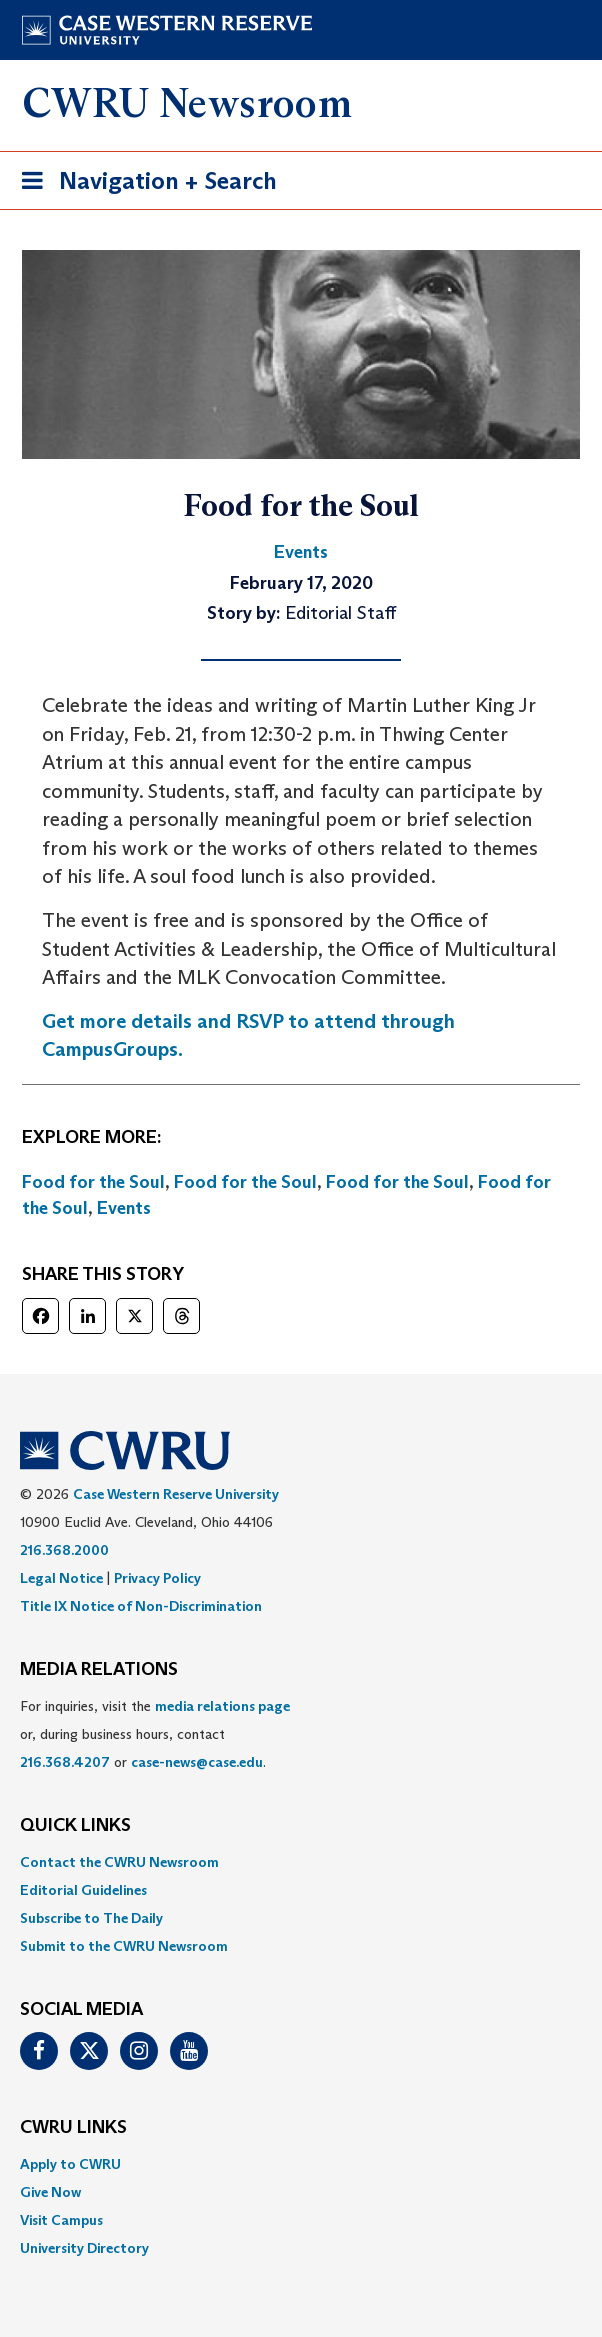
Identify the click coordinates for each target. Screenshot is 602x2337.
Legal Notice (61, 1578)
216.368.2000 (64, 1550)
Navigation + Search (143, 184)
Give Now (50, 2192)
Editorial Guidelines (83, 1890)
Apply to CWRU (70, 2164)
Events (124, 1208)
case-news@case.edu (197, 1762)
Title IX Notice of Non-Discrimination (141, 1606)
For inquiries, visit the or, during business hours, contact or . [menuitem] (155, 1734)
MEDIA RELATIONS (99, 1670)
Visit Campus (61, 2220)
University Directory (84, 2248)
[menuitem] (301, 1862)
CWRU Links (73, 2128)
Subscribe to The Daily (91, 1918)
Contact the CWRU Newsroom (119, 1862)
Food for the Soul (93, 1182)
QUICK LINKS (75, 1826)
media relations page (222, 1706)
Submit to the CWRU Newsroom (124, 1946)
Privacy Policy (157, 1578)
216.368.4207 (65, 1762)
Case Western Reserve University (176, 1494)
